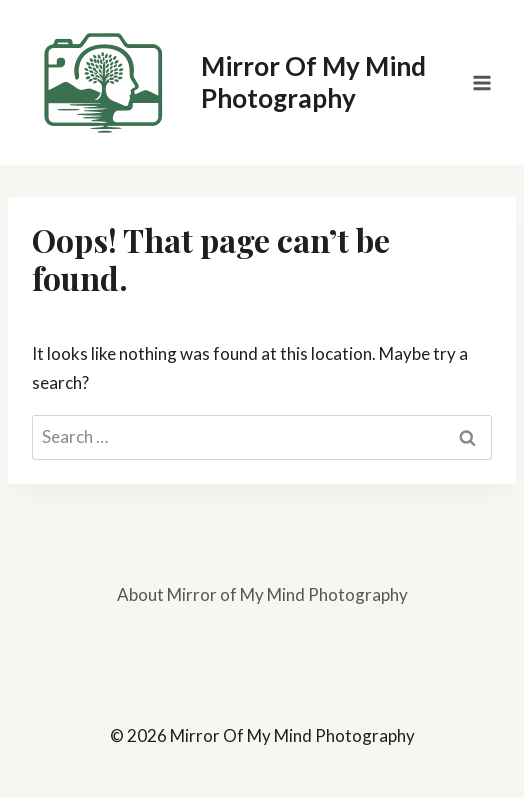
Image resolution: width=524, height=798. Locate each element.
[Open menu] (481, 82)
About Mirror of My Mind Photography (262, 594)
